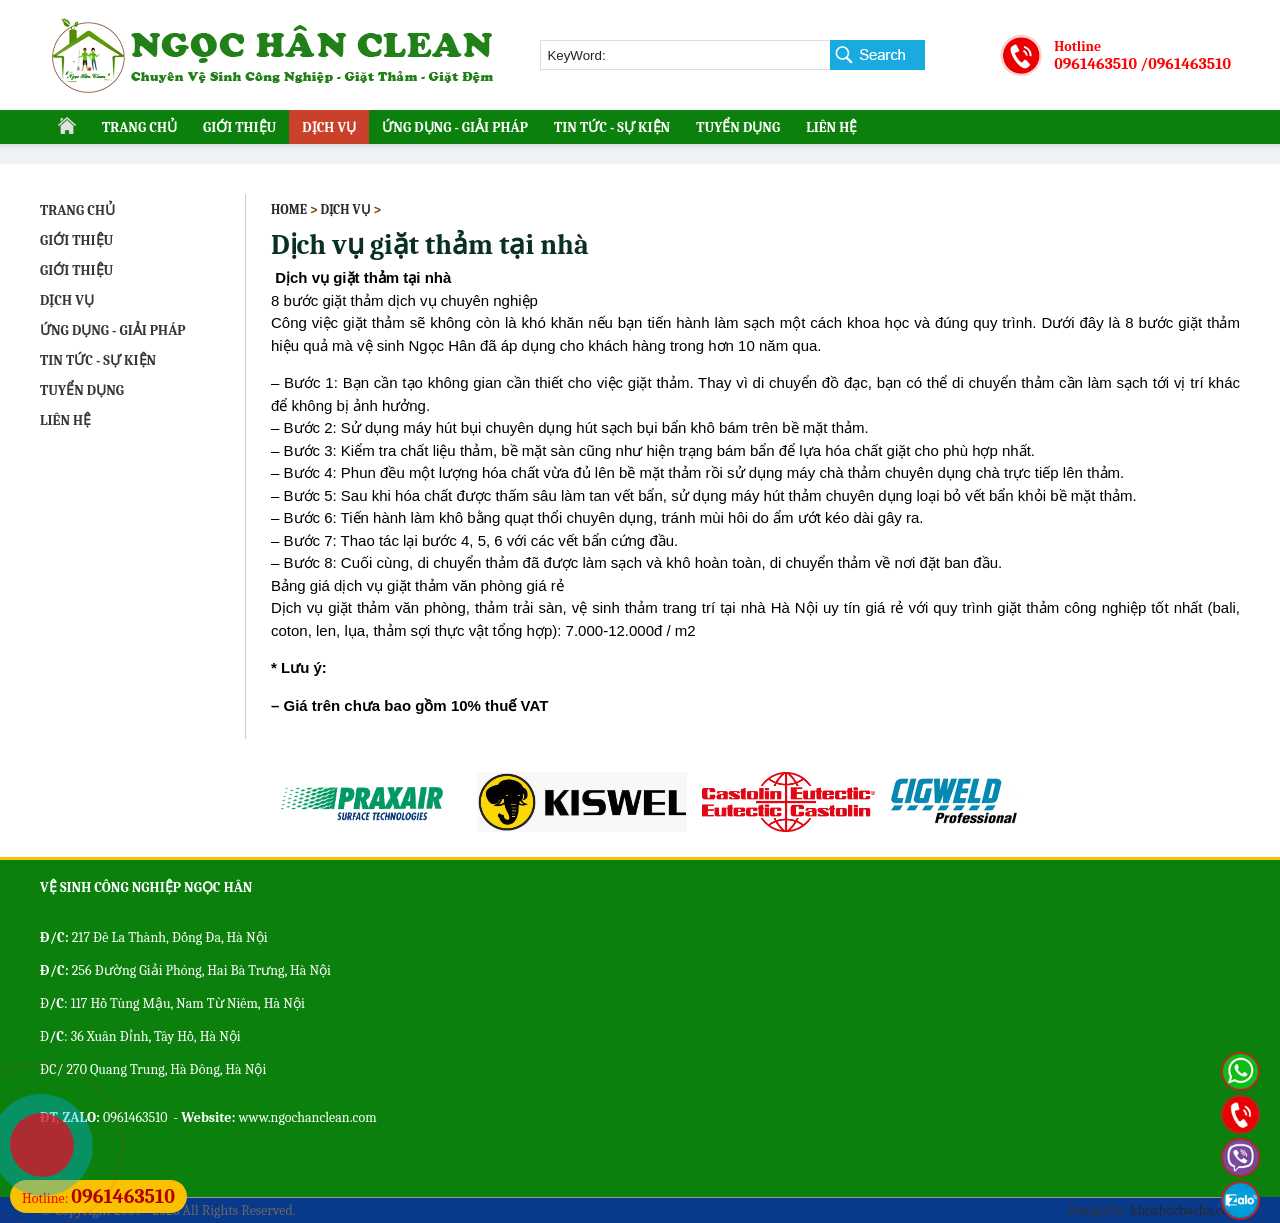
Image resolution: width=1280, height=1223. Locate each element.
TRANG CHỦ (139, 127)
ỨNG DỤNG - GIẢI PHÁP (455, 127)
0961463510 (1095, 64)
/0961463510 (1185, 64)
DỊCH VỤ (329, 127)
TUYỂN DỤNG (738, 127)
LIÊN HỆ (831, 127)
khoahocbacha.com (1185, 1210)
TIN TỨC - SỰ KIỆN (612, 127)
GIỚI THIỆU (239, 127)
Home (289, 209)
